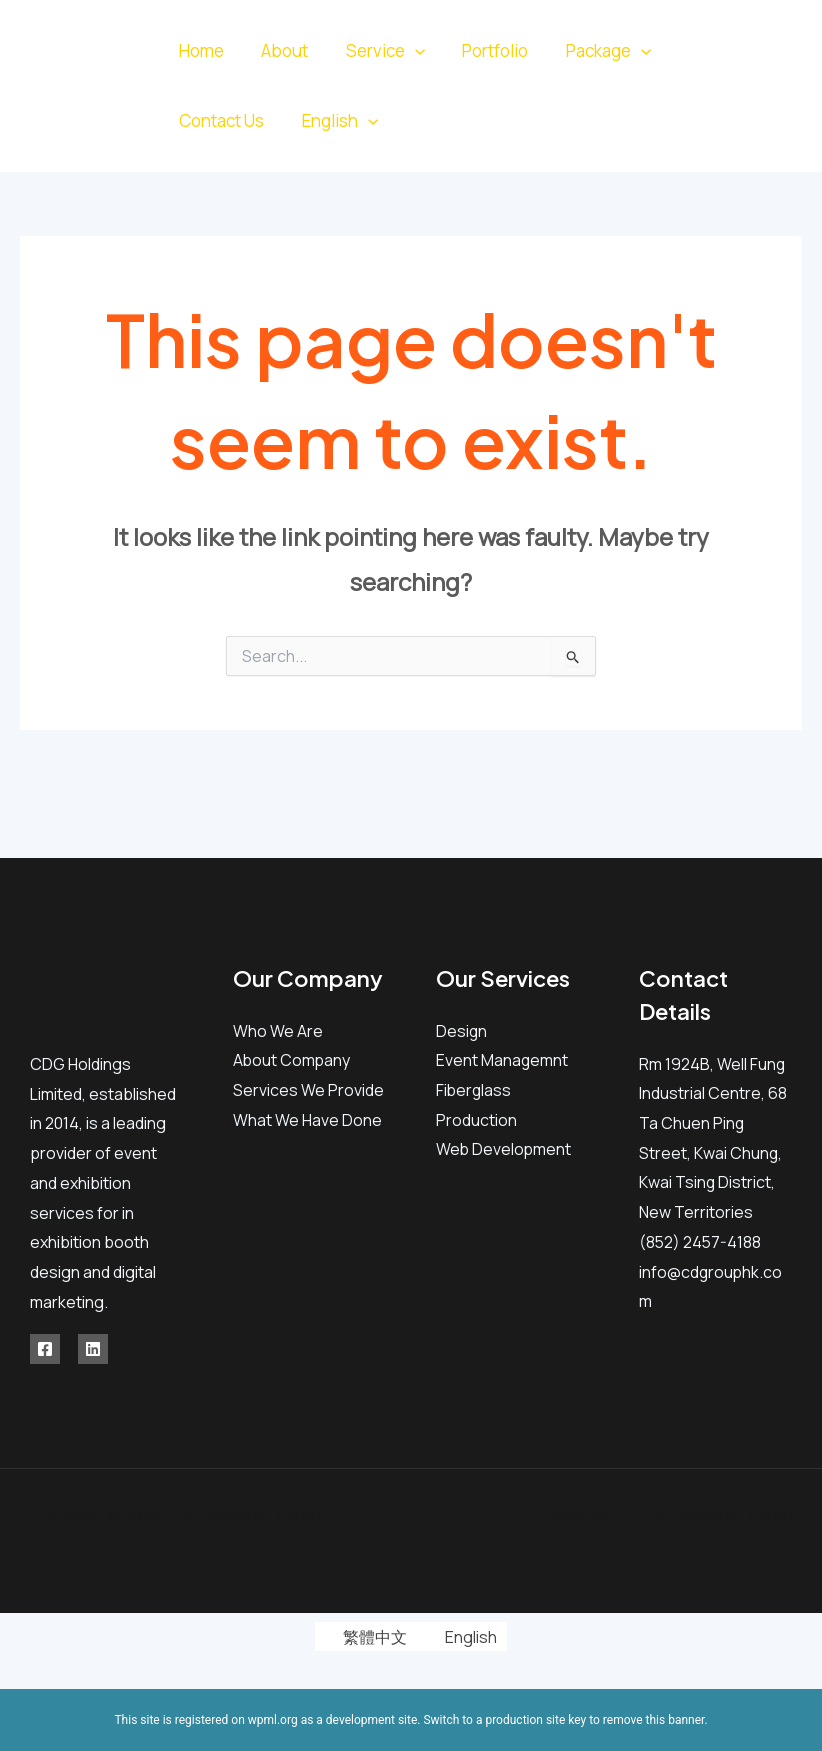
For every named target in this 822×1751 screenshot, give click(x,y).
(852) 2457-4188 (701, 1242)
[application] (406, 50)
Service (376, 50)
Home (199, 50)
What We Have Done (307, 1120)
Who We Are (278, 1031)
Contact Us (219, 120)
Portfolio (483, 50)
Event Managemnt (502, 1060)
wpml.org (273, 1720)
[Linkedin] (776, 101)
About (279, 50)
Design (462, 1031)
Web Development (504, 1149)
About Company (292, 1060)
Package (592, 50)
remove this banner (654, 1720)
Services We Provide (308, 1090)
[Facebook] (761, 71)
